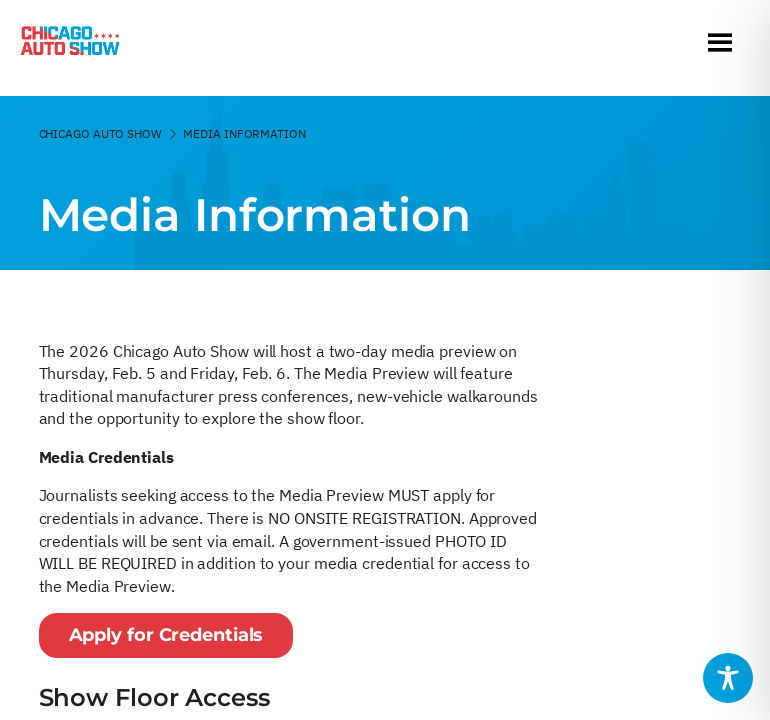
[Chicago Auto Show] (70, 45)
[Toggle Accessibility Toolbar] (728, 678)
